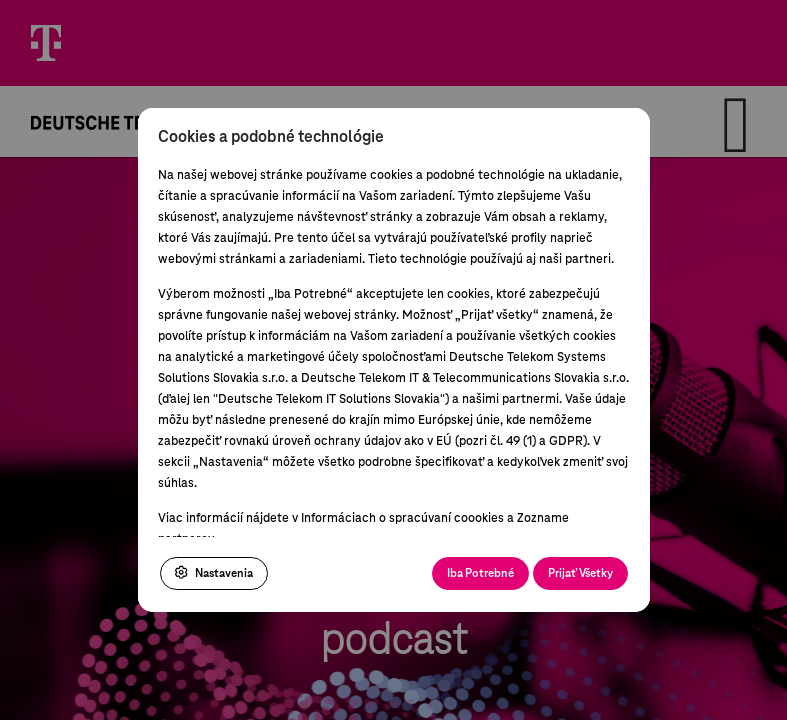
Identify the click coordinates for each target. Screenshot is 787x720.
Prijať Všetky (580, 573)
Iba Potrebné (480, 573)
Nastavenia (214, 573)
